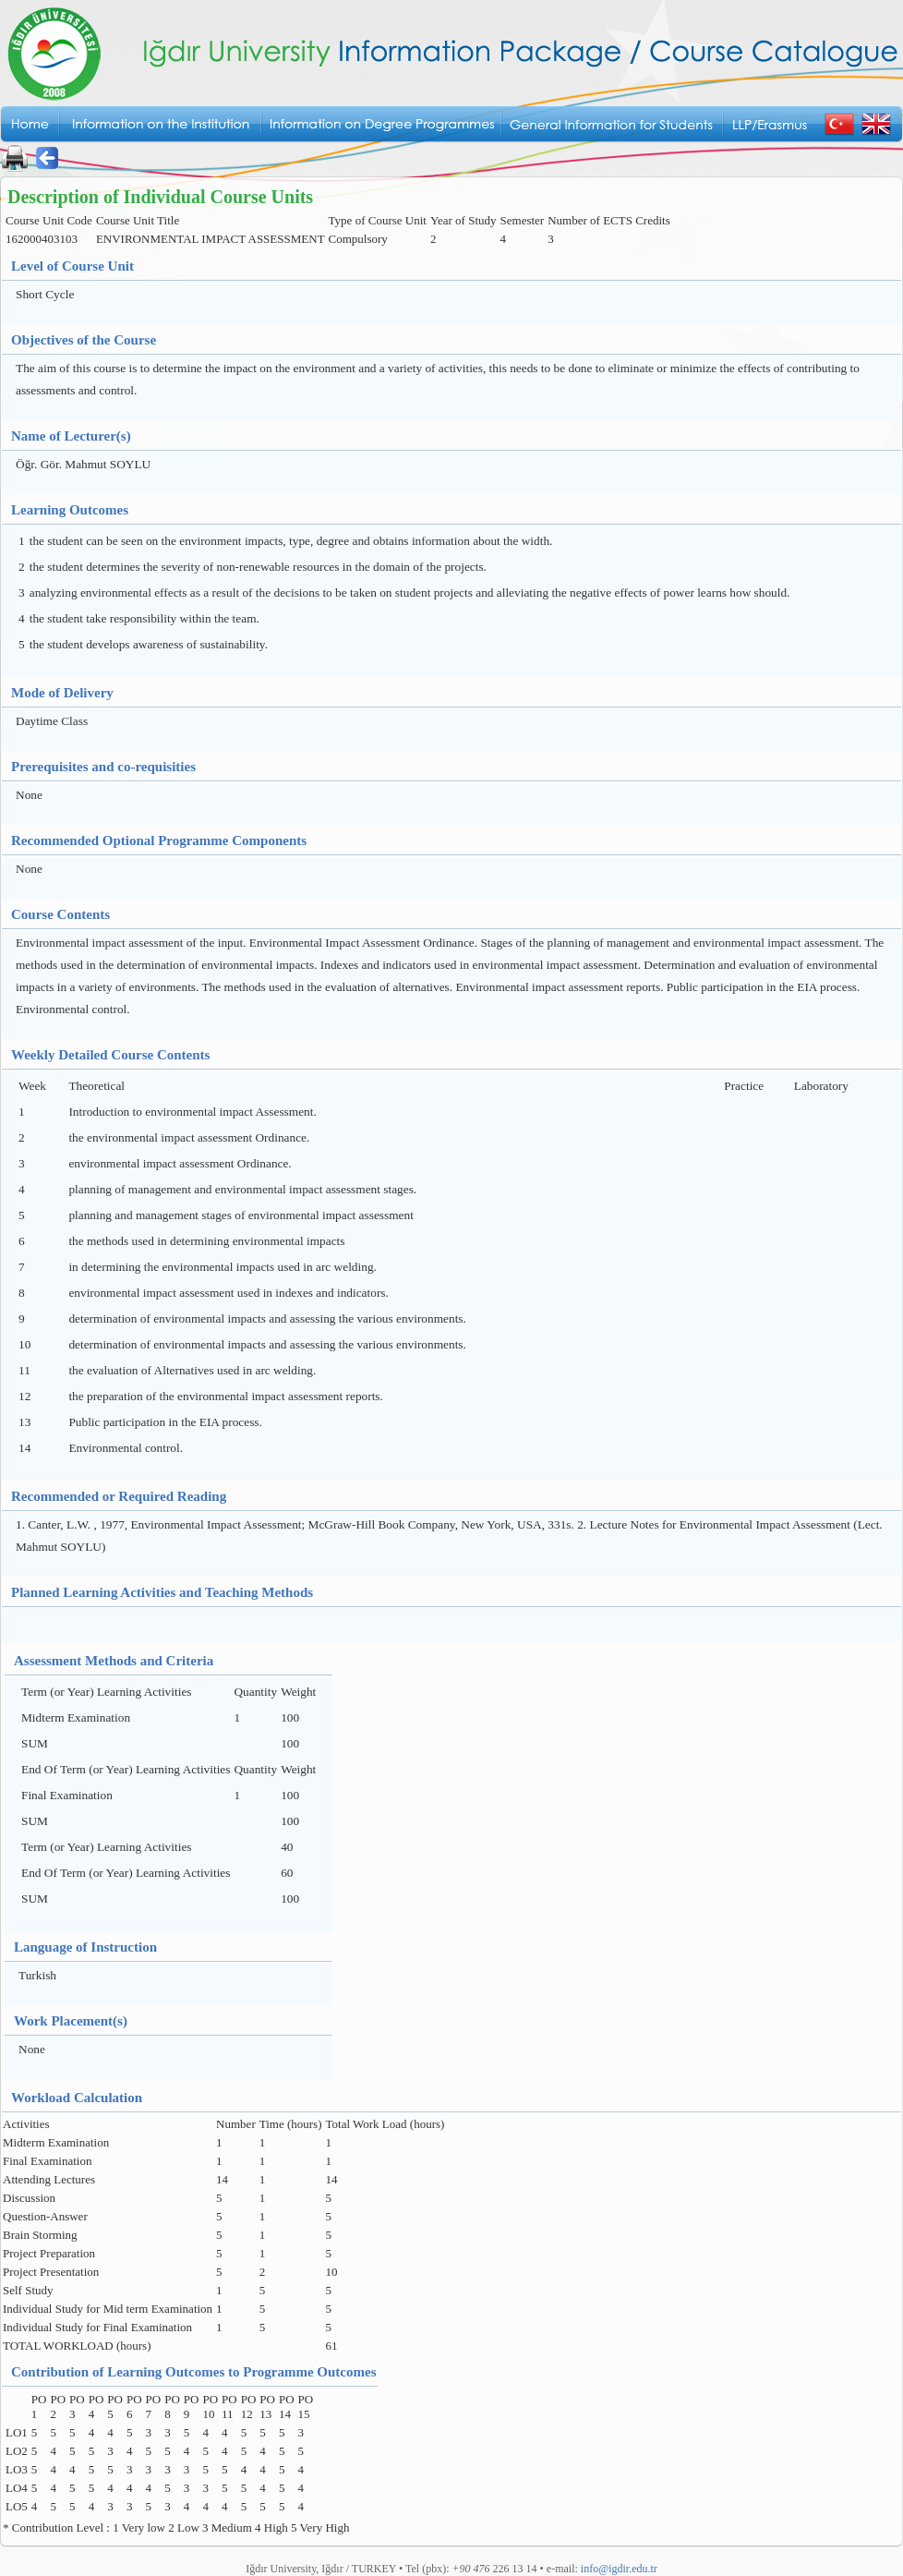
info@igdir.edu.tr (619, 2568)
